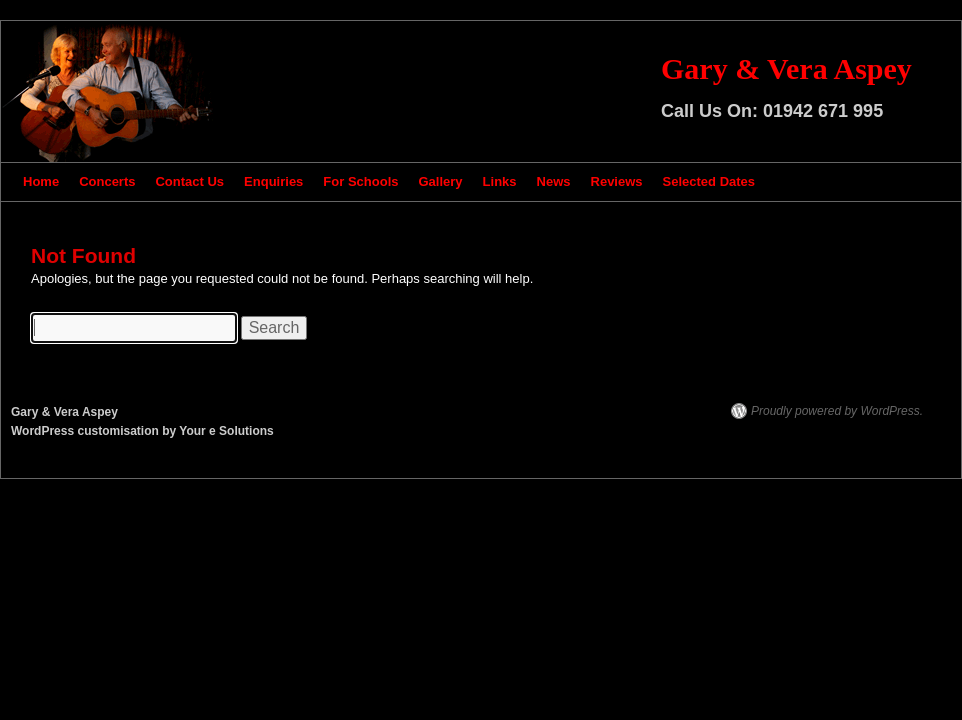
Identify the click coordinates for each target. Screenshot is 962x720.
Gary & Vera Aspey (786, 68)
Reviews (617, 181)
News (554, 181)
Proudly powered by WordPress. (837, 411)
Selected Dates (709, 181)
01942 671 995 (823, 111)
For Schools (360, 181)
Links (500, 181)
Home (41, 181)
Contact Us (189, 181)
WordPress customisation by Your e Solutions (142, 431)
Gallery (440, 181)
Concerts (107, 181)
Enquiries (273, 181)
